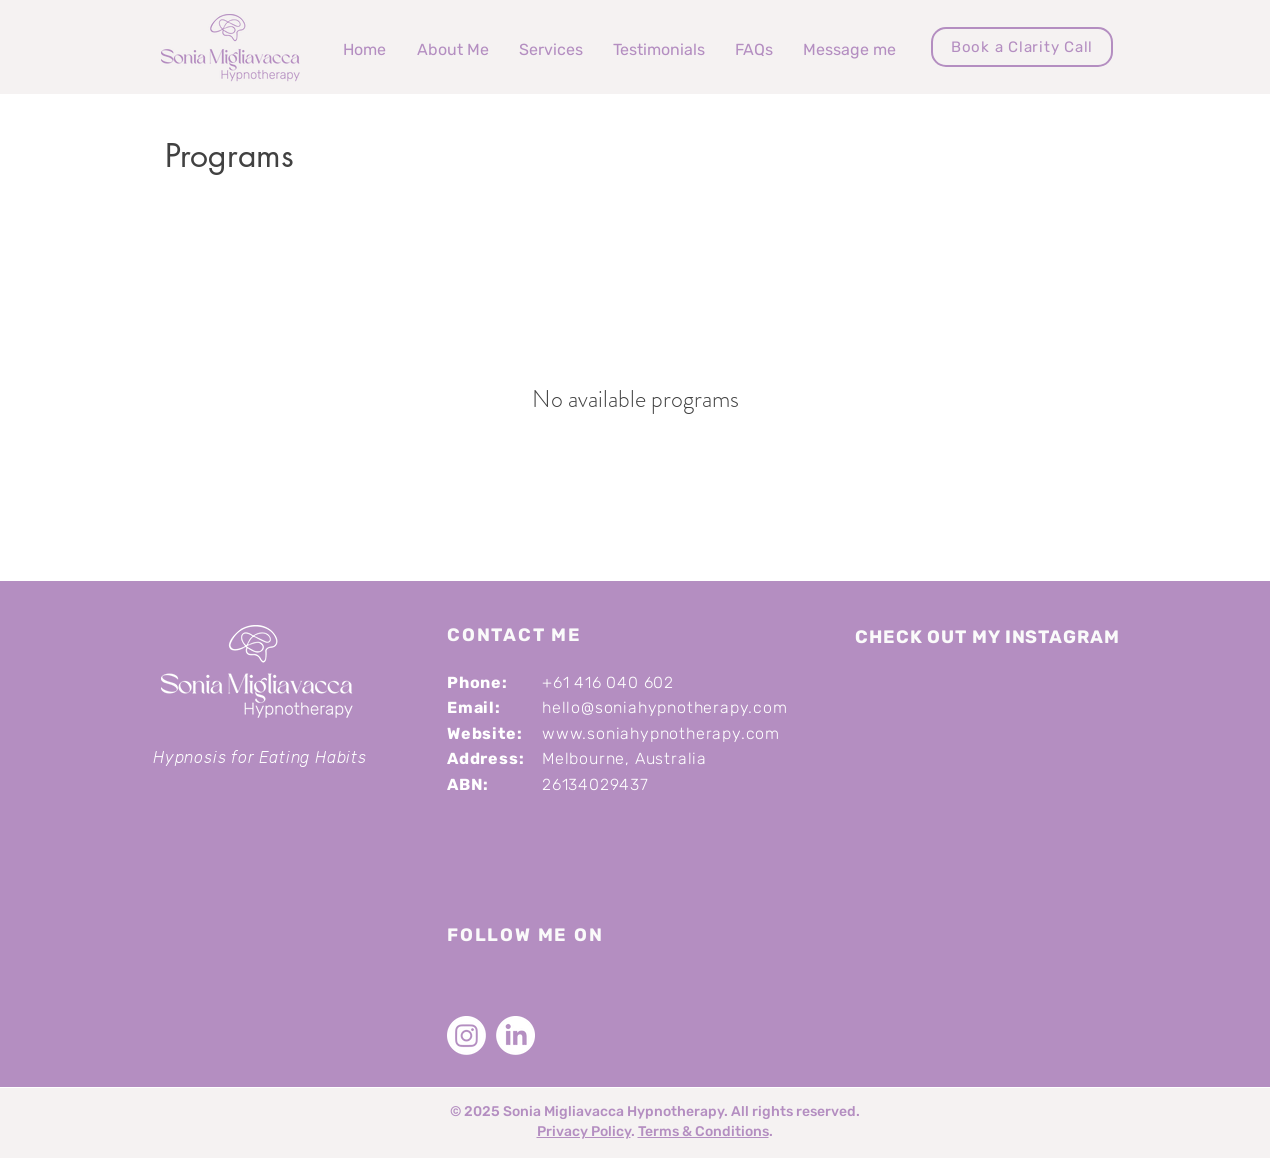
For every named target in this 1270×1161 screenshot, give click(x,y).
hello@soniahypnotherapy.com (665, 707)
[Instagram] (466, 1035)
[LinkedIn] (515, 1035)
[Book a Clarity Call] (1022, 47)
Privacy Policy (584, 1131)
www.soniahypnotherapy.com (661, 733)
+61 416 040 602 (608, 682)
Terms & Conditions (703, 1131)
